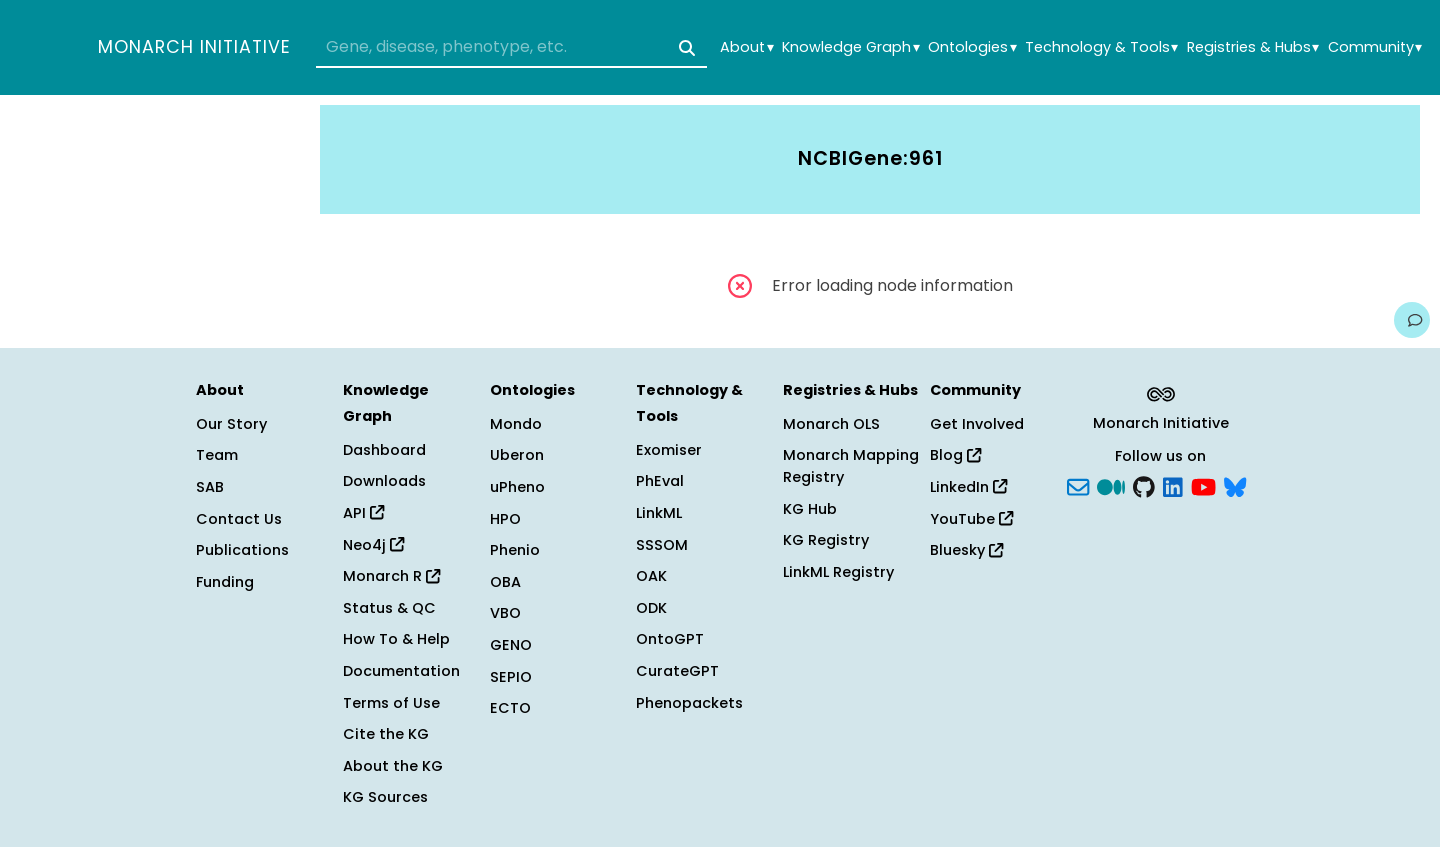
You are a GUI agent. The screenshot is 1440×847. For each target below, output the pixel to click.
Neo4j (373, 545)
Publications (242, 550)
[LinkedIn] (1173, 486)
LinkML (659, 513)
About (746, 47)
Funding (225, 582)
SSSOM (662, 545)
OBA (505, 582)
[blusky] (1235, 486)
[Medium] (1111, 486)
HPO (505, 519)
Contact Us (239, 519)
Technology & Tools (1101, 47)
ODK (651, 608)
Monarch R (391, 576)
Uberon (517, 455)
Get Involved (977, 424)
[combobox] (511, 48)
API (363, 513)
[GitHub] (1144, 486)
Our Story (231, 424)
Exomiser (669, 450)
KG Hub (810, 509)
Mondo (516, 424)
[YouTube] (1203, 486)
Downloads (384, 481)
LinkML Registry (838, 572)
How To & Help (396, 639)
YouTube (971, 519)
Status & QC (389, 608)
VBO (505, 613)
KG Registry (826, 540)
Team (217, 455)
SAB (210, 487)
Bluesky (966, 550)
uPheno (517, 487)
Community (1375, 47)
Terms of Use (391, 703)
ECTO (510, 708)
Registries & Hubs (1253, 47)
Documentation (401, 671)
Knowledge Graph (850, 47)
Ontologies (972, 47)
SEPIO (511, 677)
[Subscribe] (1078, 486)
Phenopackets (689, 703)
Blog (955, 455)
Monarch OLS (831, 424)
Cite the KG (386, 734)
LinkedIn (968, 487)
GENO (511, 645)
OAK (651, 576)
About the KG (393, 766)
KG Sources (385, 797)
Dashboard (384, 450)
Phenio (515, 550)
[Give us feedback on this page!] (1412, 320)
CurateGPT (677, 671)
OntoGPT (670, 639)
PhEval (660, 481)
